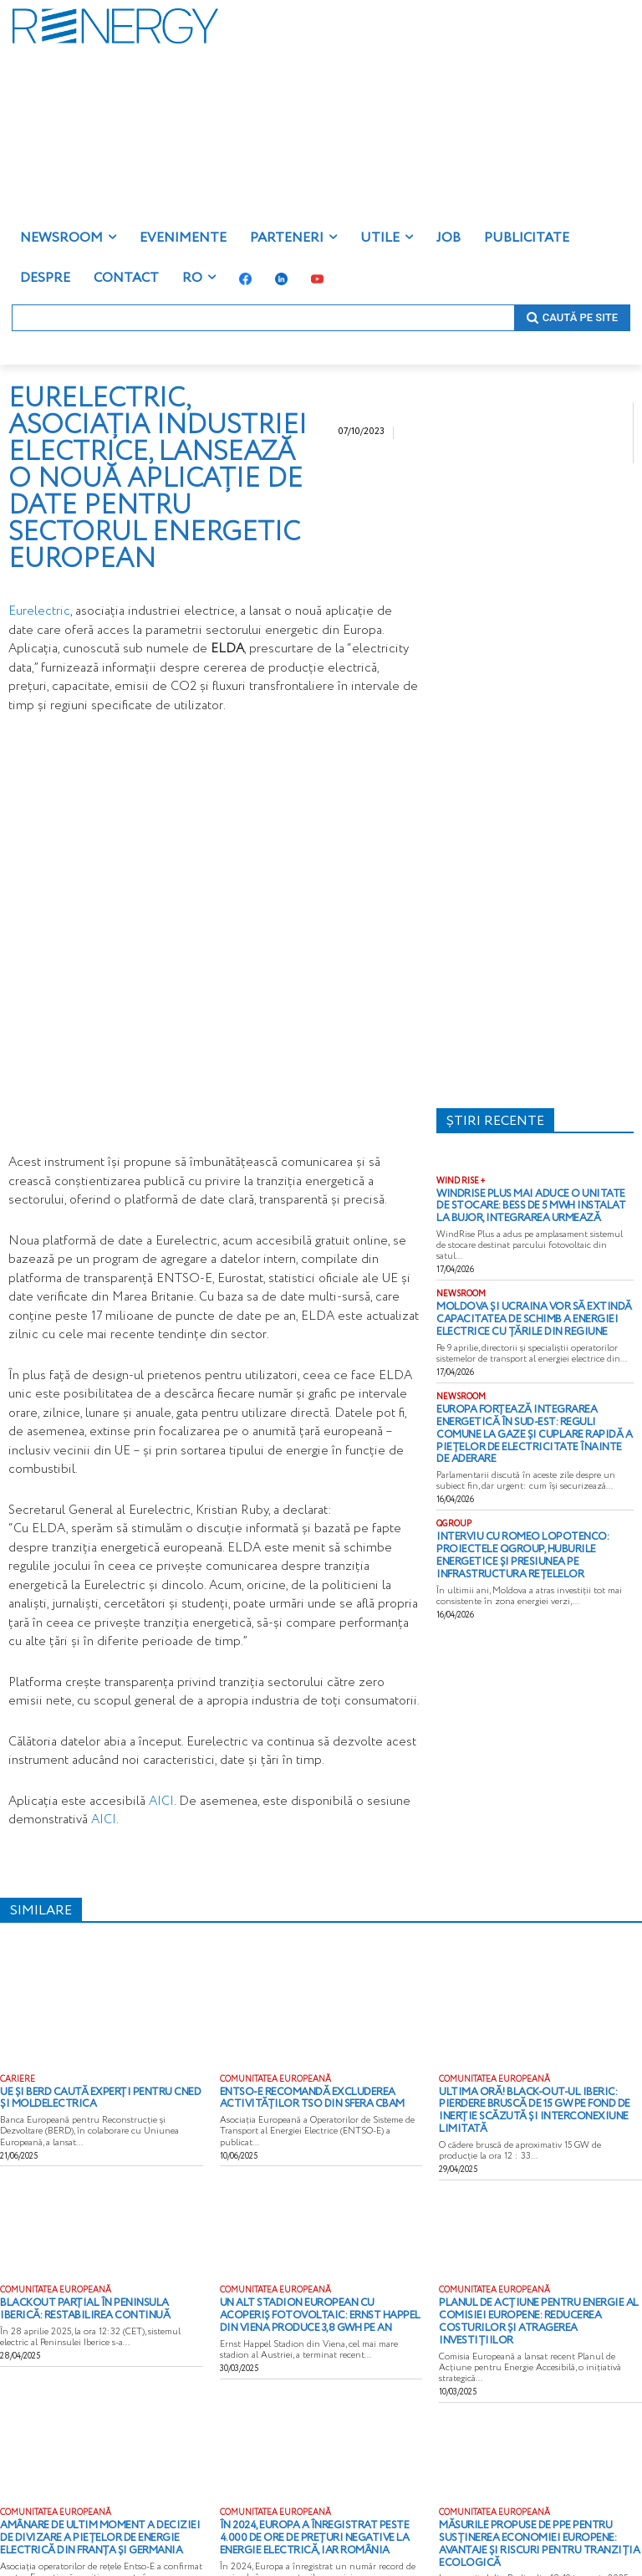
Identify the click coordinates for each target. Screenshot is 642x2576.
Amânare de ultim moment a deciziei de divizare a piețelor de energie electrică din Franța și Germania (100, 2500)
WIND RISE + (461, 1182)
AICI (161, 1801)
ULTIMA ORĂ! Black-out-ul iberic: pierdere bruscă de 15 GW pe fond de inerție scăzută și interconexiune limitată (538, 2102)
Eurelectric (39, 611)
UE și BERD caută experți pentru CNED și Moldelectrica (89, 2097)
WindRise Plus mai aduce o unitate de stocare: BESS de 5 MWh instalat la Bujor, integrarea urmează (533, 1204)
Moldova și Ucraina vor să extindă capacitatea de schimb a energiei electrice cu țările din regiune (534, 1312)
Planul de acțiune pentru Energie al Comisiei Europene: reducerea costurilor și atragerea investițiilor (538, 2296)
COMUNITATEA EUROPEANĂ (275, 2080)
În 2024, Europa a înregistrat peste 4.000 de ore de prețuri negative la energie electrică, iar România (317, 2500)
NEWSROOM (461, 1290)
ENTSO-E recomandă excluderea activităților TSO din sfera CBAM (297, 2097)
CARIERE (17, 2080)
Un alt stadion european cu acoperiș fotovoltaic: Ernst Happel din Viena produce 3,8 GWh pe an (309, 2296)
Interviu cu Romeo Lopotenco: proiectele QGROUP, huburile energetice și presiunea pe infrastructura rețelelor (535, 1517)
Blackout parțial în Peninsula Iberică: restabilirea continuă (90, 2291)
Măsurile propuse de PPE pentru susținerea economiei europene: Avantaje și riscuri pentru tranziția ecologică (540, 2500)
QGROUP (453, 1495)
